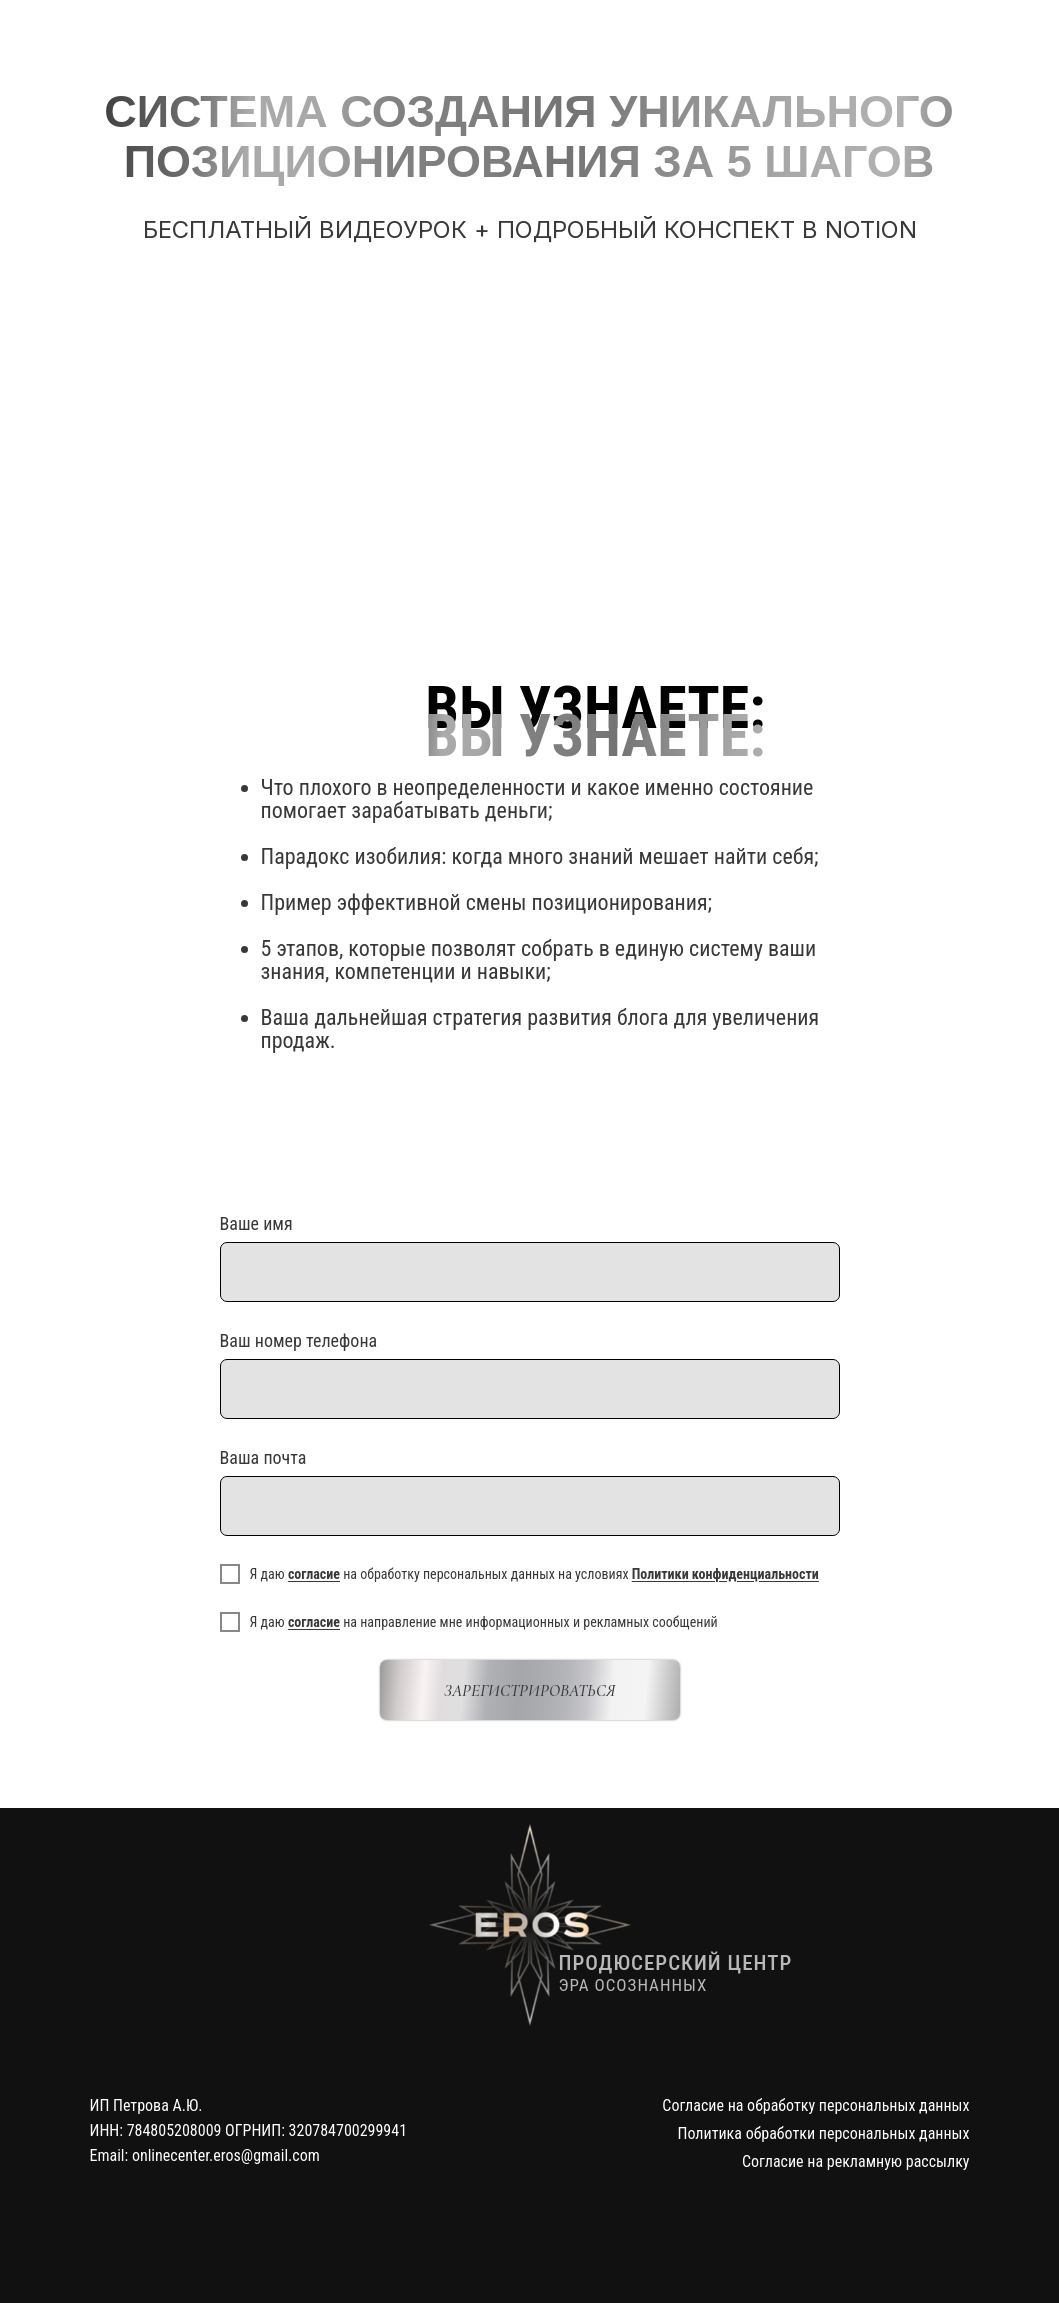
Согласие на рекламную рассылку (856, 2161)
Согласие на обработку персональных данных (815, 2105)
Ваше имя (256, 1223)
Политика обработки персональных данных (824, 2133)
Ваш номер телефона (299, 1340)
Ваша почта (263, 1457)
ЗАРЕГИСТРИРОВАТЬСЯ (529, 1690)
